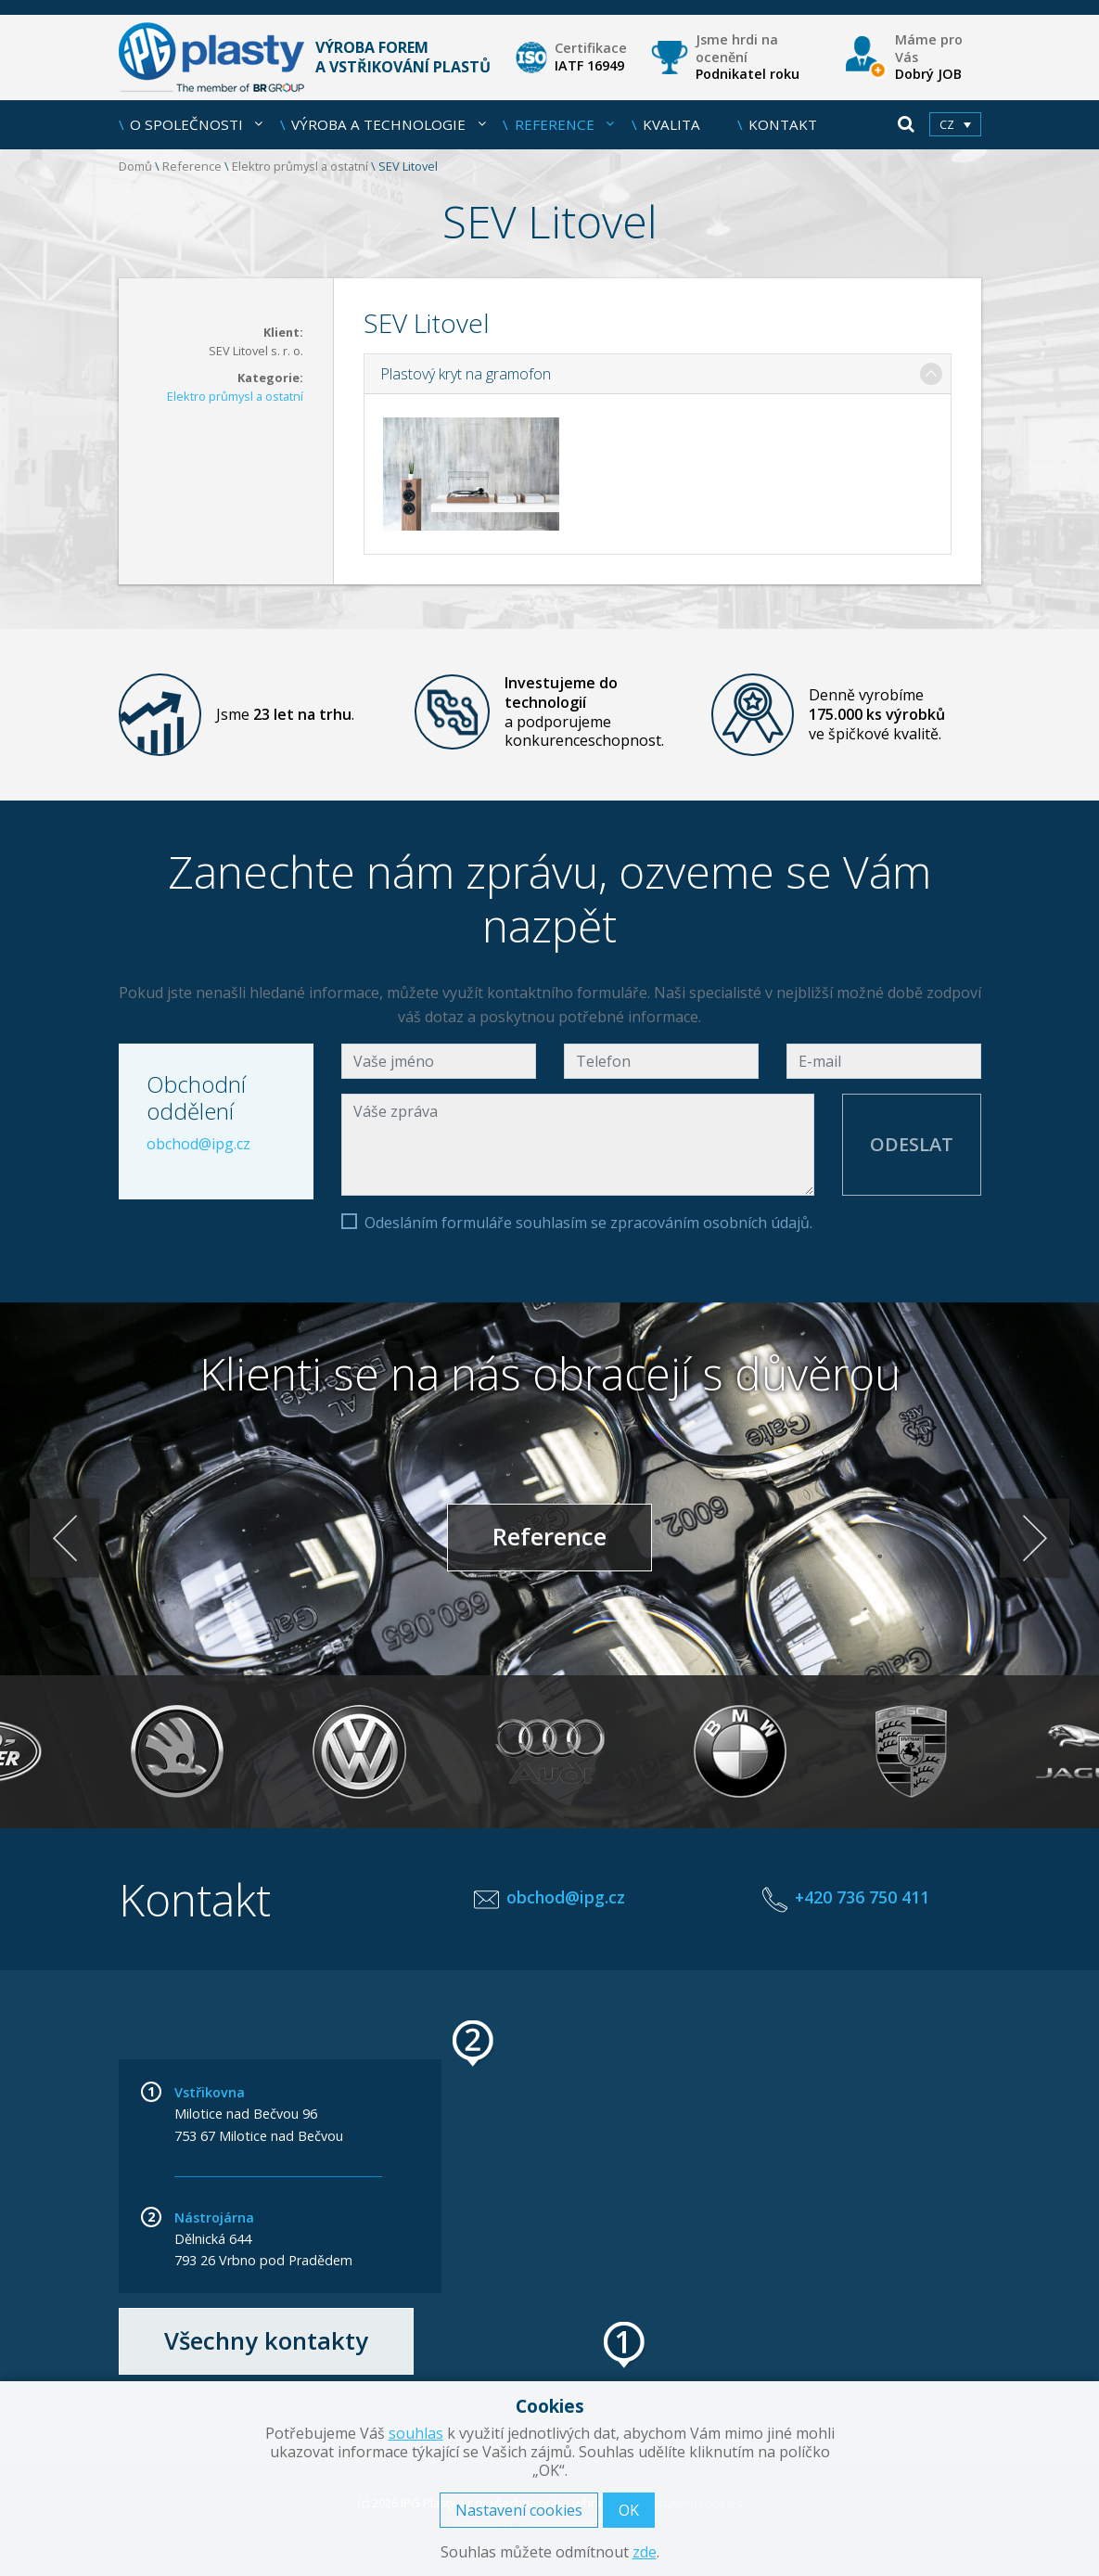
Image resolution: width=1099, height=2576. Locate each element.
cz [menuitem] (946, 125)
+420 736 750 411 (862, 1897)
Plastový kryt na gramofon (465, 374)
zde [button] (645, 2552)
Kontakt (782, 124)
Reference (565, 124)
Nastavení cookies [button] (518, 2510)
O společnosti (196, 124)
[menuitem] (955, 124)
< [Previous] (64, 1537)
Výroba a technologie (388, 124)
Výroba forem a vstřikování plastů (305, 57)
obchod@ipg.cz (198, 1144)
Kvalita (671, 124)
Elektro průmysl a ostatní (300, 166)
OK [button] (629, 2510)
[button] (625, 2345)
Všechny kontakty (266, 2341)
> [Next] (1034, 1537)
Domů (135, 166)
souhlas (416, 2433)
